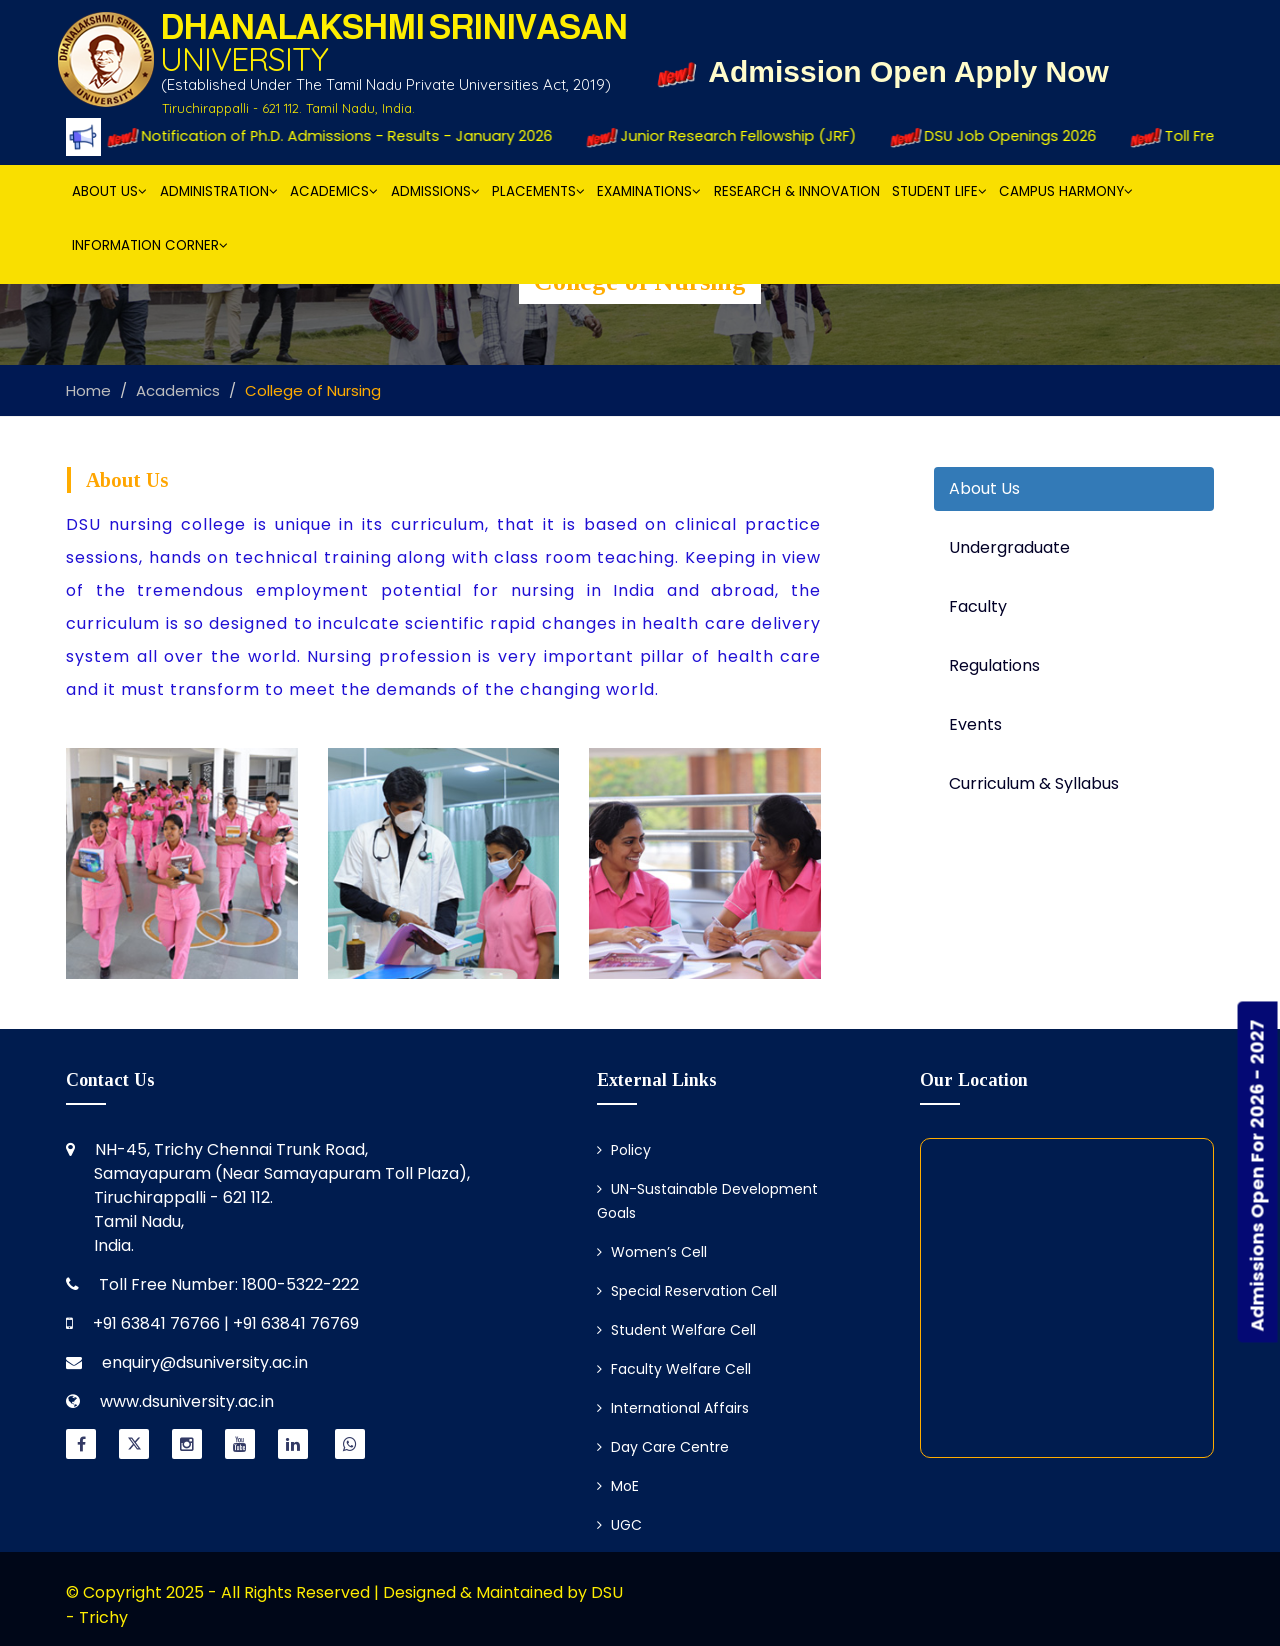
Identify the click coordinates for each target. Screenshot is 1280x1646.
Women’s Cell (652, 1252)
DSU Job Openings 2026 (1008, 136)
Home (88, 390)
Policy (624, 1150)
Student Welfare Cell (676, 1330)
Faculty (978, 606)
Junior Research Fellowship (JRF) (738, 136)
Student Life (939, 191)
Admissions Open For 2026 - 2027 (1257, 1176)
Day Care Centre (663, 1447)
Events (975, 724)
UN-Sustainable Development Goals (707, 1201)
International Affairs (673, 1408)
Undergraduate (1009, 547)
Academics (334, 191)
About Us (109, 191)
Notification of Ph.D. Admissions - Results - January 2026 (344, 136)
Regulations (994, 665)
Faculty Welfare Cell (674, 1369)
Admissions (435, 191)
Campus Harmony (1066, 191)
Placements (538, 191)
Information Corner (150, 245)
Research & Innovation (797, 191)
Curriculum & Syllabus (1034, 783)
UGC (619, 1525)
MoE (618, 1486)
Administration (219, 191)
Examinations (649, 191)
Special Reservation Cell (687, 1291)
